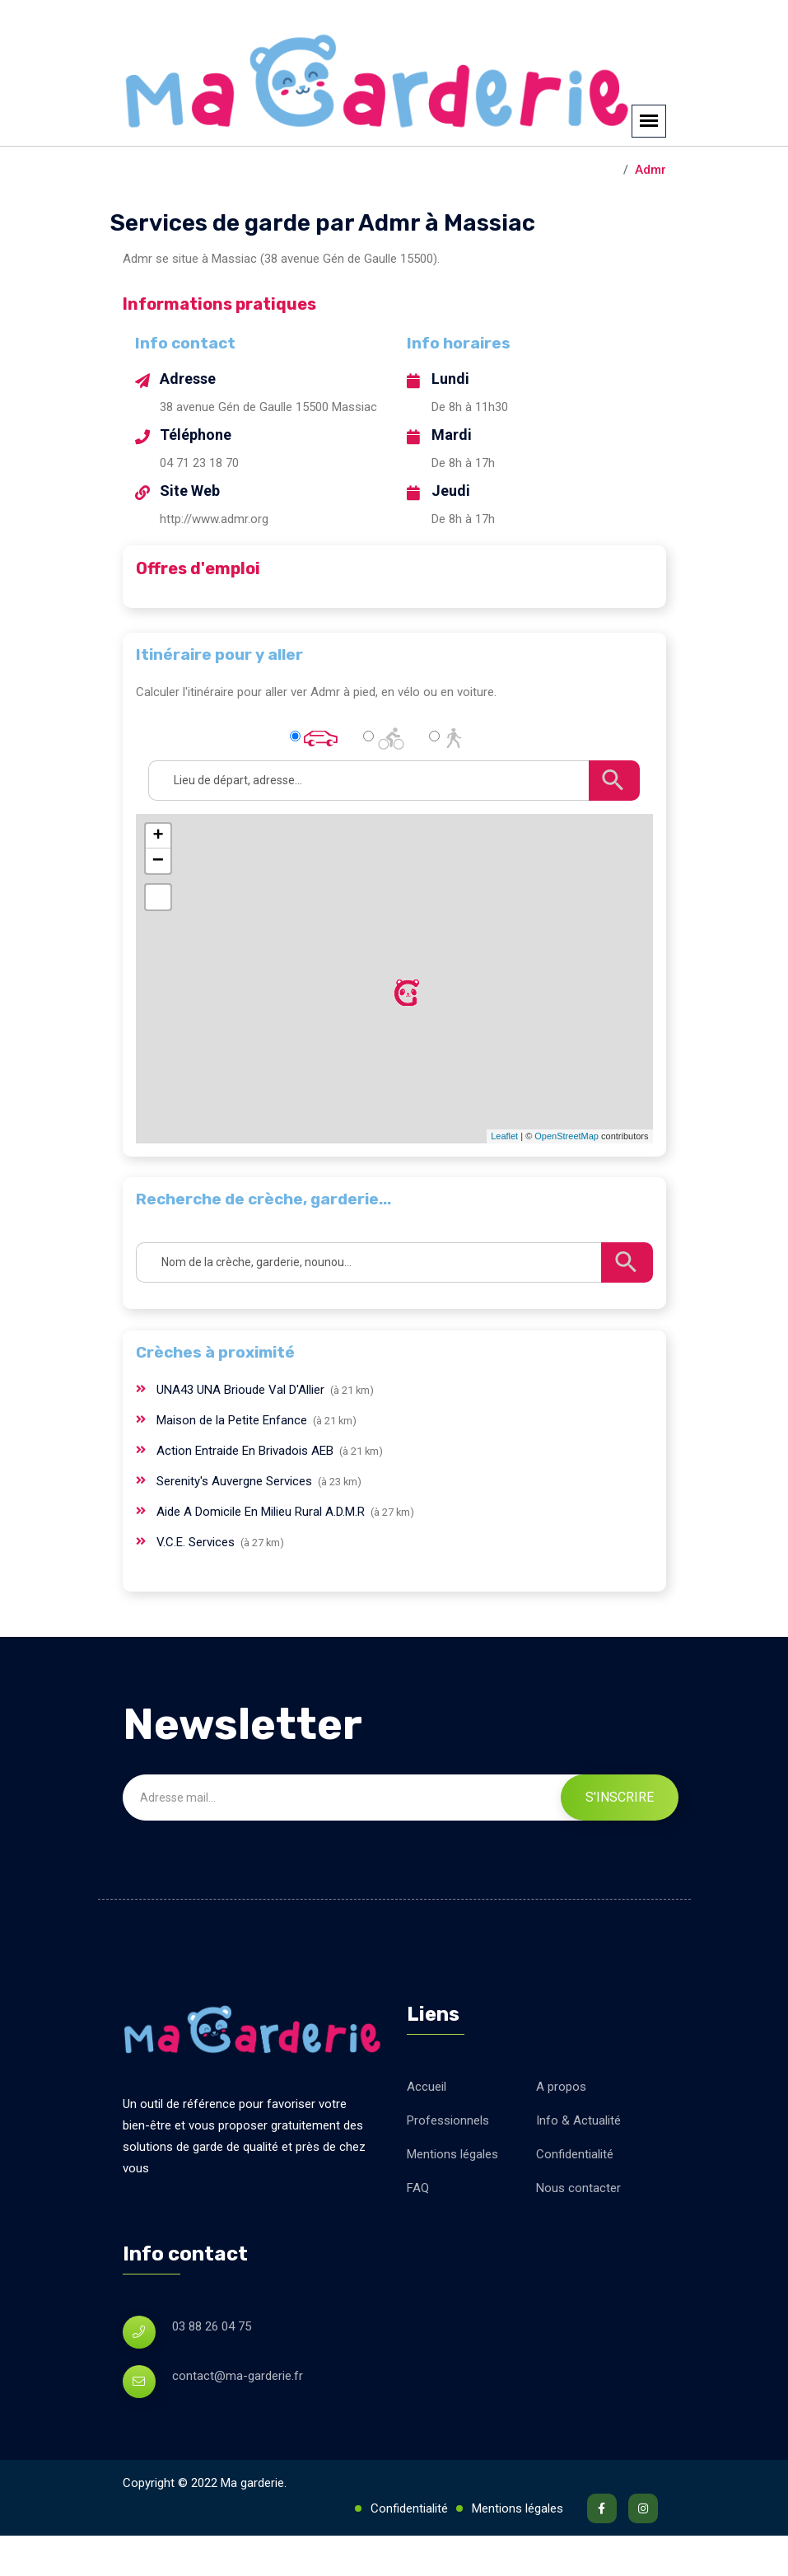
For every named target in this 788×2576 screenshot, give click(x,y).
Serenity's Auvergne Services (235, 1521)
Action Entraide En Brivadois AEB (246, 1491)
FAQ (418, 2228)
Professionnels (448, 2160)
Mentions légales (452, 2194)
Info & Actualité (578, 2160)
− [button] (158, 901)
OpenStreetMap (566, 1176)
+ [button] (157, 876)
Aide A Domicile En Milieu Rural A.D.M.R (262, 1552)
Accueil (426, 2127)
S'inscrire (619, 1837)
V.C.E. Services (197, 1582)
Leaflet (504, 1176)
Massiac (590, 210)
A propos (561, 2127)
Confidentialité (574, 2194)
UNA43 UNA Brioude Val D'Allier (242, 1430)
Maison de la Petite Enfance (233, 1460)
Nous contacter (578, 2228)
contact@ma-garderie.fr (237, 2416)
